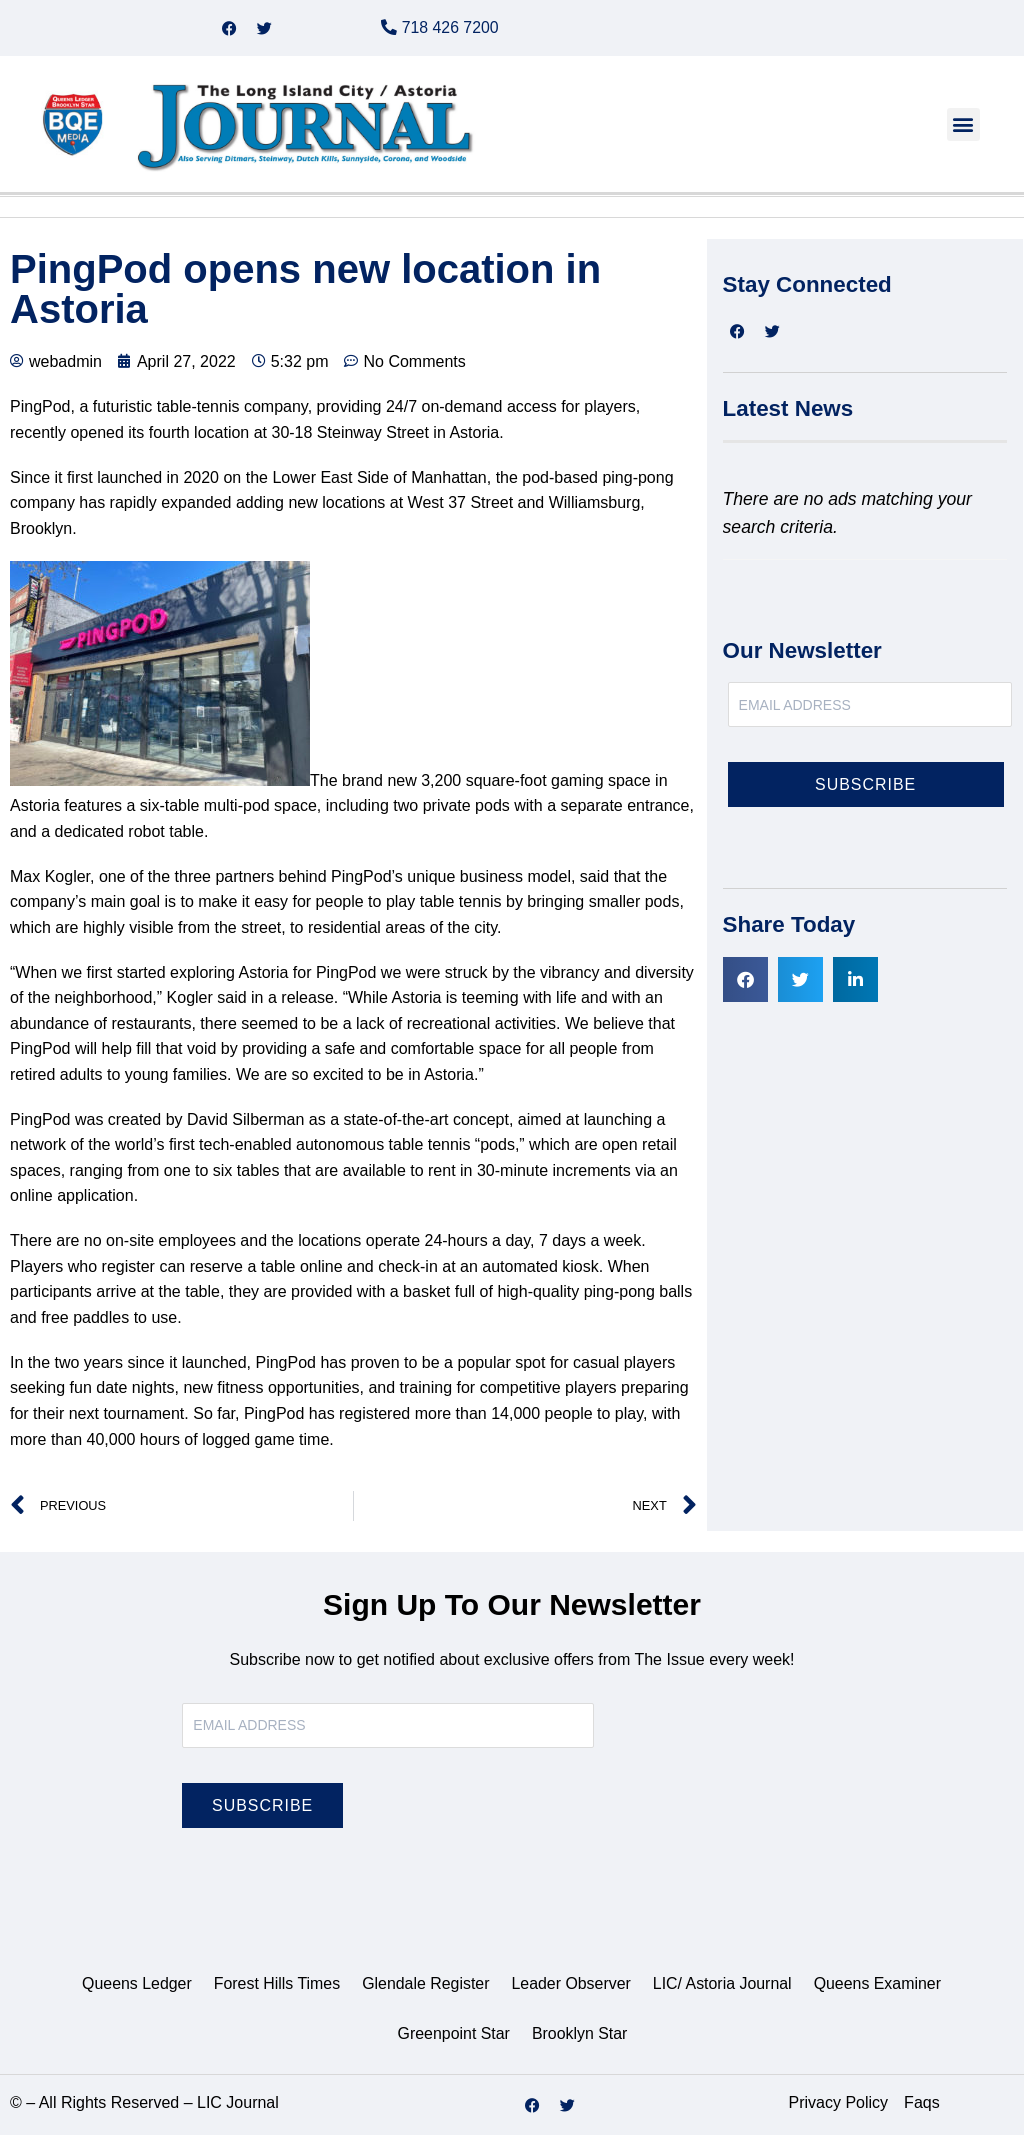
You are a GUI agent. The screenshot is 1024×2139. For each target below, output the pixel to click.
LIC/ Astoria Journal (723, 1987)
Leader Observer (571, 1987)
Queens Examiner (879, 1987)
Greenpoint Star (453, 2037)
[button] (963, 128)
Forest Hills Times (275, 1987)
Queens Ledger (135, 1987)
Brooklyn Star (580, 2037)
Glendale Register (425, 1987)
